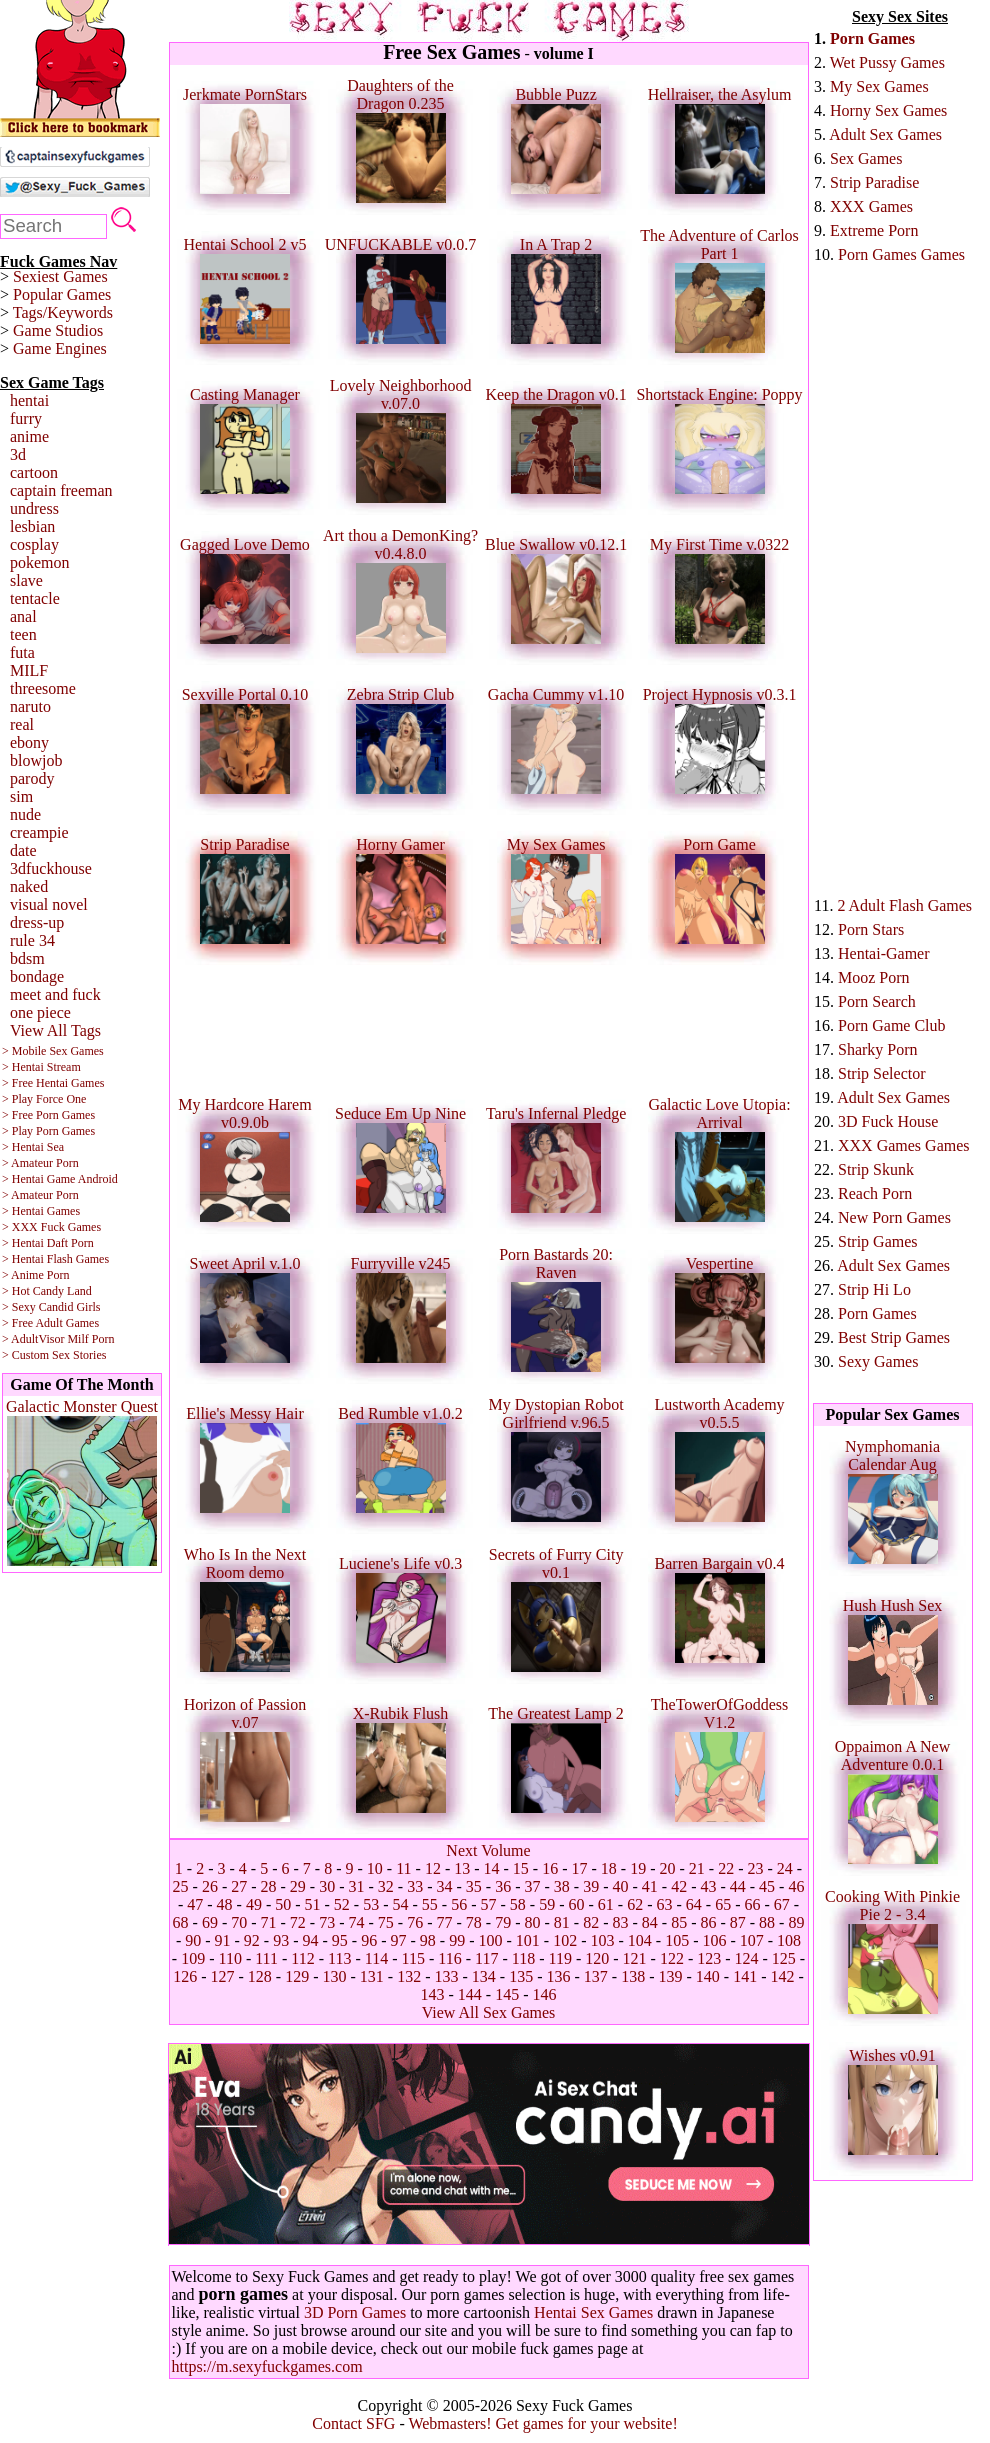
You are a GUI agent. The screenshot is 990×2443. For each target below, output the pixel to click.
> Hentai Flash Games (55, 1259)
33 (415, 1886)
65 (723, 1904)
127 (223, 1976)
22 (726, 1868)
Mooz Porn (874, 977)
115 (413, 1958)
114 (376, 1958)
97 (399, 1940)
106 (714, 1940)
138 (633, 1976)
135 (521, 1976)
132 (409, 1976)
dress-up (37, 922)
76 (415, 1922)
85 (679, 1922)
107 (752, 1940)
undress (34, 508)
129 (297, 1976)
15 (521, 1868)
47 (195, 1904)
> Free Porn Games (48, 1115)
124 (747, 1958)
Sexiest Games (60, 276)
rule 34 (32, 940)
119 (559, 1958)
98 (428, 1940)
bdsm (27, 958)
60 (576, 1904)
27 (239, 1886)
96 (369, 1940)
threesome (43, 688)
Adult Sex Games (885, 134)
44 (738, 1886)
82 (591, 1922)
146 (544, 1994)
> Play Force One (44, 1099)
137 (596, 1976)
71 (269, 1922)
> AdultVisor (33, 1339)
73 (327, 1922)
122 (672, 1958)
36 (503, 1886)
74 (357, 1922)
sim (21, 796)
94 (311, 1940)
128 (260, 1976)
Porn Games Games (901, 254)
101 (528, 1940)
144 (470, 1994)
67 (782, 1904)
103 (602, 1940)
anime (29, 436)
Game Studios (58, 330)
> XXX (20, 1227)
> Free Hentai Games (53, 1083)
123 (709, 1958)
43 (708, 1886)
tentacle (35, 598)
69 (210, 1922)
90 (193, 1940)
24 (785, 1868)
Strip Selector (882, 1073)
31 (357, 1886)
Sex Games (866, 158)
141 (745, 1976)
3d (18, 454)
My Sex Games (879, 86)
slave (26, 580)
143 (433, 1994)
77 (445, 1922)
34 (445, 1886)
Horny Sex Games (888, 110)
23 (755, 1868)
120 (597, 1958)
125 (784, 1958)
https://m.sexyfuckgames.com (267, 2366)
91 (223, 1940)
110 (229, 1958)
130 (335, 1976)
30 (327, 1886)
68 (181, 1922)
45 (767, 1886)
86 (708, 1922)
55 (430, 1904)
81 (562, 1922)
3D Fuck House (888, 1121)
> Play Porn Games (48, 1131)
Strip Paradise (874, 182)
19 (638, 1868)
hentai (29, 400)
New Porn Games (894, 1217)
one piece (40, 1012)
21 (697, 1868)
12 (433, 1868)
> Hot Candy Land (47, 1291)
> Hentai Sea (33, 1147)
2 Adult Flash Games (904, 905)
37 (532, 1886)
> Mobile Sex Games (53, 1051)
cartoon (34, 472)
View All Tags (55, 1030)
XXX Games (871, 206)
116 (449, 1958)
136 (558, 1976)
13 (462, 1868)
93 (281, 1940)
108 (789, 1940)
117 (486, 1958)
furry (26, 418)
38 (562, 1886)
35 (474, 1886)
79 (503, 1922)
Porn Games (872, 38)
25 (181, 1886)
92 (252, 1940)
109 (193, 1958)
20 (668, 1868)
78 (474, 1922)
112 (302, 1958)
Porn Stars (871, 929)
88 (767, 1922)
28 (269, 1886)
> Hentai (23, 1243)
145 (507, 1994)
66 (752, 1904)
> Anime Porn (35, 1275)
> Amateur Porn (40, 1163)
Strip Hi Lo (874, 1289)
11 (403, 1868)
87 (738, 1922)
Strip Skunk (876, 1169)
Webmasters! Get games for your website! (542, 2423)
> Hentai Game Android (60, 1179)
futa (22, 652)
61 (606, 1904)
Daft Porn (70, 1243)
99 (457, 1940)
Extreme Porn (874, 230)
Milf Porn (90, 1339)
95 (340, 1940)
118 (523, 1958)
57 (489, 1904)
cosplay (34, 544)
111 (266, 1958)
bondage (37, 976)
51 (313, 1904)
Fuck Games (71, 1227)
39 (591, 1886)
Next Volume (488, 1850)
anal (23, 616)
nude (25, 814)
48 (225, 1904)
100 (490, 1940)
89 (796, 1922)
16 (550, 1868)
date (23, 850)
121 (635, 1958)
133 (447, 1976)
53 (371, 1904)
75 (386, 1922)
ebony (29, 742)
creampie (39, 832)
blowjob (36, 760)
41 (650, 1886)
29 (298, 1886)
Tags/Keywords (63, 312)
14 (492, 1868)
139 (670, 1976)
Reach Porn (875, 1193)
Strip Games (878, 1241)
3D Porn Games (355, 2312)
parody (32, 778)
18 (609, 1868)
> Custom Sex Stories (54, 1355)
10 (375, 1868)
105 (677, 1940)
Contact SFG (353, 2423)
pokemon (40, 562)
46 (796, 1886)
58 (518, 1904)
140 (708, 1976)
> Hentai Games (41, 1211)
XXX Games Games (904, 1145)
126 (185, 1976)
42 (679, 1886)
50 (283, 1904)
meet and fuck (55, 994)
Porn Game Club (892, 1025)
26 (210, 1886)
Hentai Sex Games (593, 2312)
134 (484, 1976)
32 (386, 1886)
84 (650, 1922)
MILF (29, 670)
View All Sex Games (489, 2012)
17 (580, 1868)
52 (342, 1904)
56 (459, 1904)
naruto (30, 706)
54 (401, 1904)
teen (23, 634)
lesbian (32, 526)
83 (620, 1922)
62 (635, 1904)
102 (565, 1940)
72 (298, 1922)
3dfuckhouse (51, 868)
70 (239, 1922)
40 (620, 1886)
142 (782, 1976)
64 (694, 1904)
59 (547, 1904)
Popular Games (62, 294)
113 (339, 1958)
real (22, 724)
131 (372, 1976)
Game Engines (60, 348)
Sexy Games (878, 1361)
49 (254, 1904)
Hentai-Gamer (884, 953)
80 (532, 1922)
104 (640, 1940)
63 (664, 1904)
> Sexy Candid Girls (51, 1307)
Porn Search (877, 1001)
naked (29, 886)
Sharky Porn (878, 1049)
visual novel (49, 904)
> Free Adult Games (50, 1323)
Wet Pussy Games (887, 62)
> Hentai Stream (41, 1067)
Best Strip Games (894, 1337)
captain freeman (61, 490)
